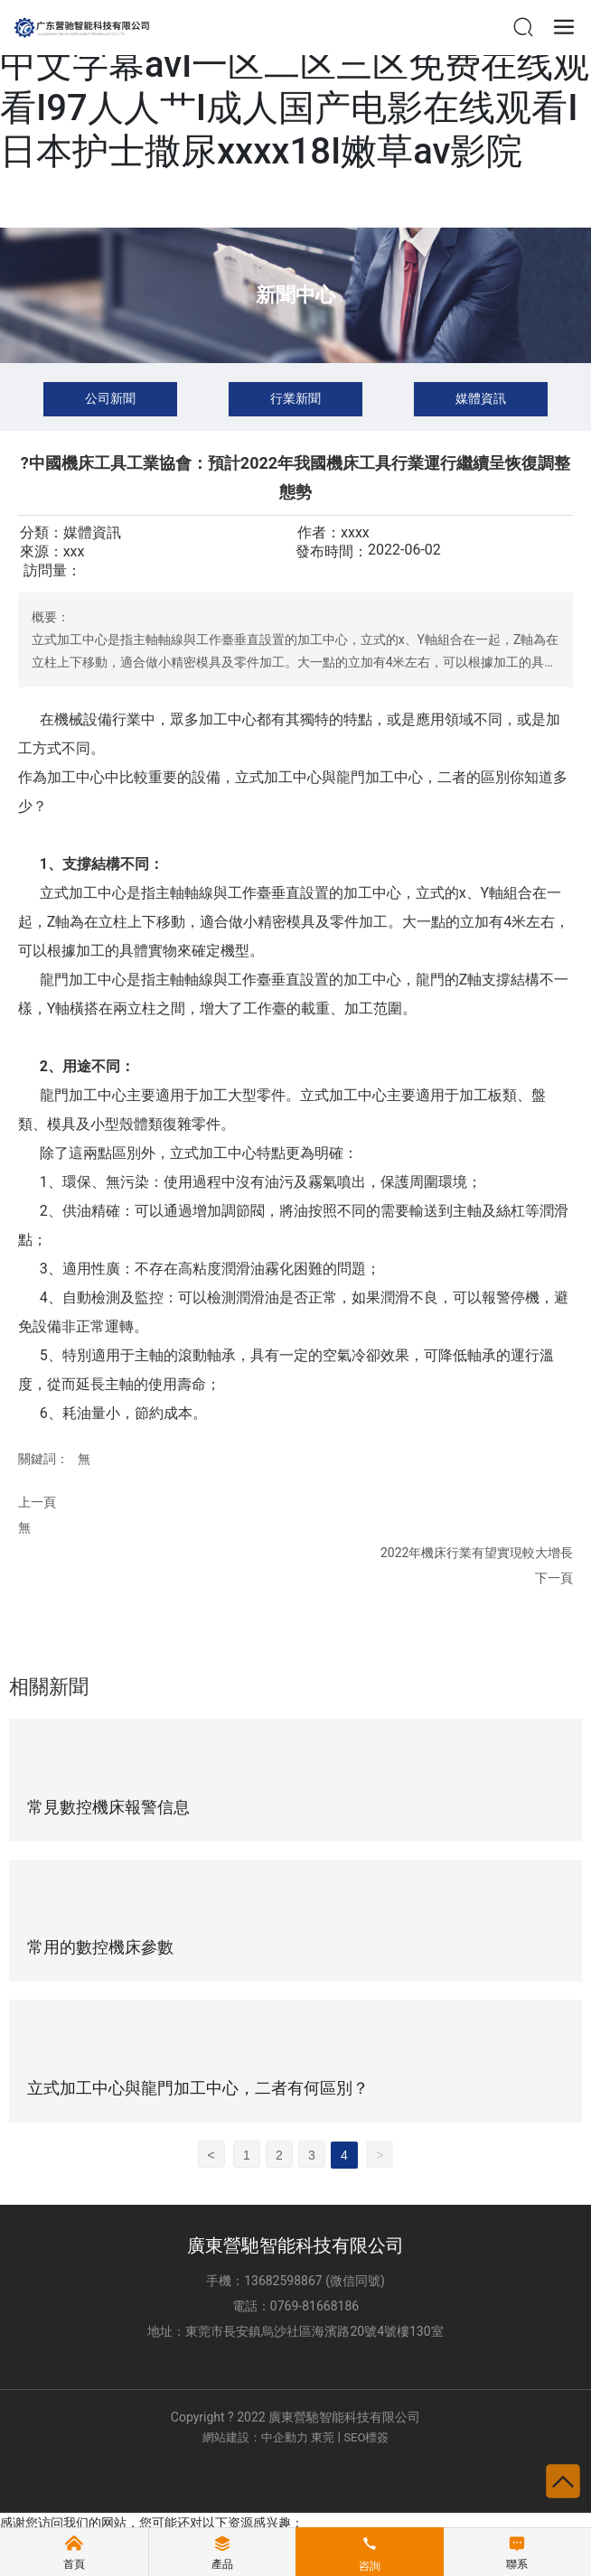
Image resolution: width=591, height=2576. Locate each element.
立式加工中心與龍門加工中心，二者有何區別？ (198, 2087)
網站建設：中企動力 (255, 2437)
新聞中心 (295, 295)
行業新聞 (295, 398)
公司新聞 (110, 398)
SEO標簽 (366, 2437)
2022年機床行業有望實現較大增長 (476, 1552)
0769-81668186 (314, 2306)
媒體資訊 (480, 398)
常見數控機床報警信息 (108, 1806)
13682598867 (283, 2280)
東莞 (322, 2437)
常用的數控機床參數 (100, 1946)
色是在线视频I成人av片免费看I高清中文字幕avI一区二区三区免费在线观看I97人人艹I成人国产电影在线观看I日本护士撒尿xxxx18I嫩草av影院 (294, 86)
